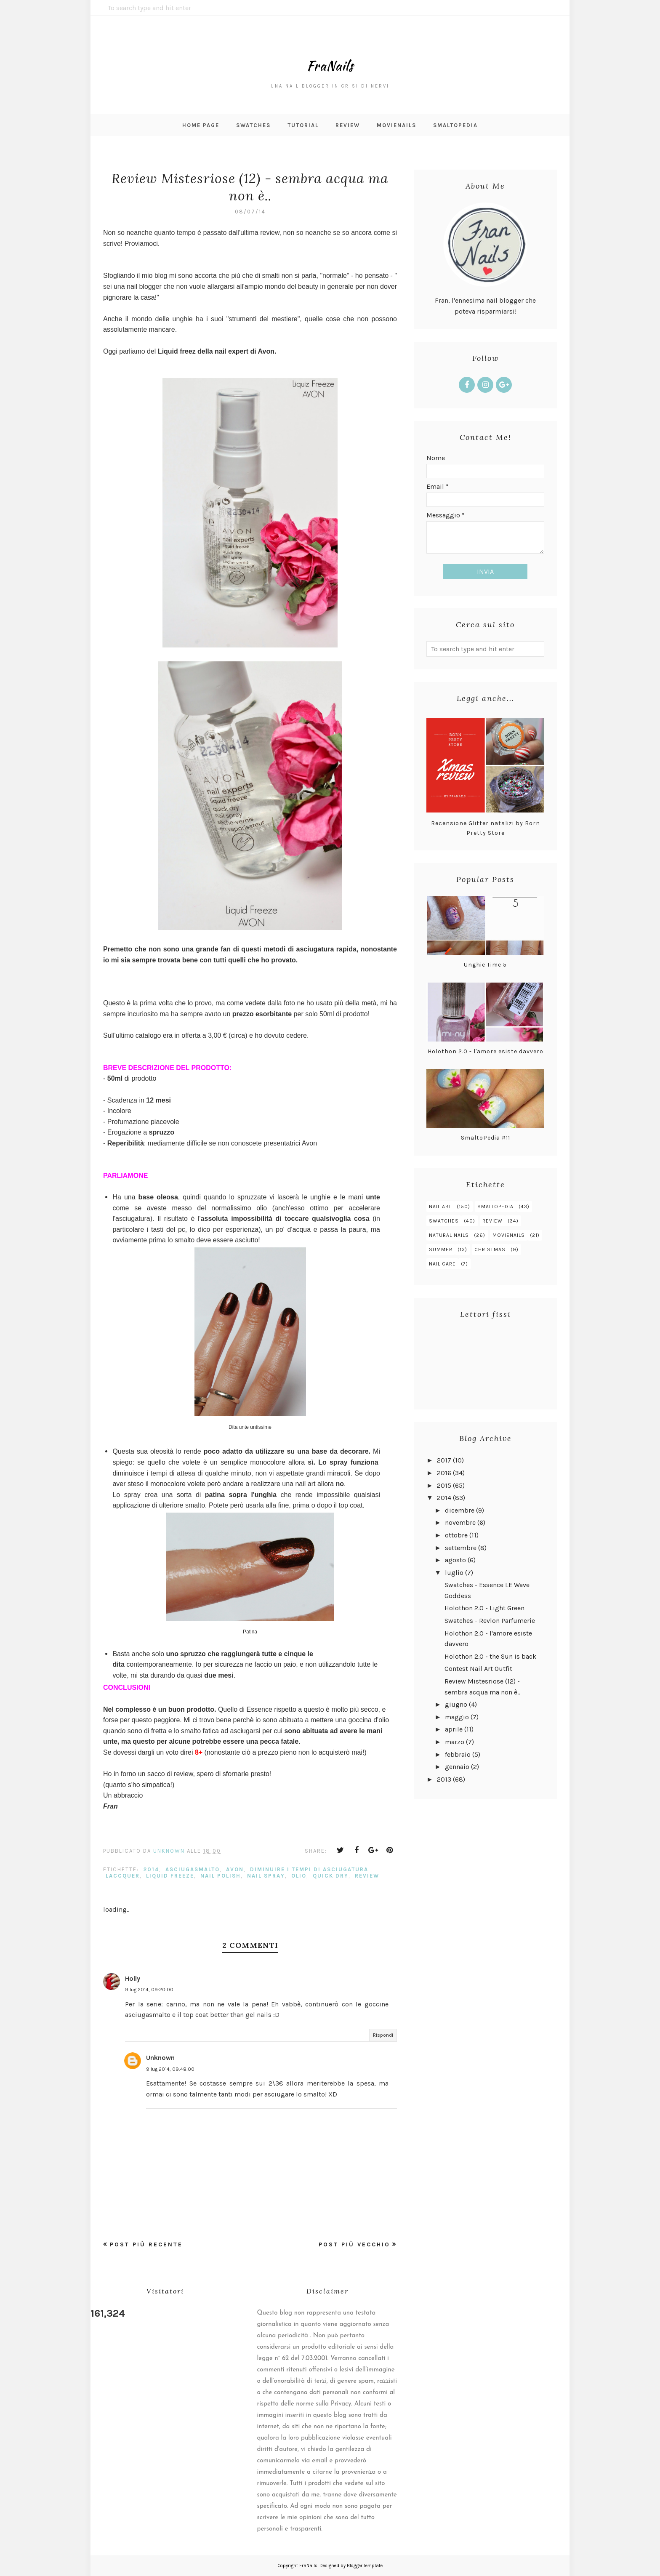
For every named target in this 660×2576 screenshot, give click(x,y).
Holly (132, 1978)
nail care (442, 1264)
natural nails (449, 1235)
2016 (444, 1473)
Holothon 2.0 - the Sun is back (490, 1656)
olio (298, 1876)
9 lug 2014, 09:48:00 (170, 2069)
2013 (444, 1779)
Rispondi (383, 2035)
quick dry (331, 1876)
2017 (444, 1460)
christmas (490, 1249)
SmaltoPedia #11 (485, 1137)
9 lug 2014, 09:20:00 (149, 1990)
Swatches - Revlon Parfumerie (489, 1621)
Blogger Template (365, 2565)
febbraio (458, 1754)
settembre (460, 1548)
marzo (454, 1742)
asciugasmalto (192, 1869)
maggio (457, 1717)
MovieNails (508, 1235)
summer (440, 1249)
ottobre (456, 1535)
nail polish (220, 1876)
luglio (454, 1573)
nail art (440, 1206)
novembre (460, 1522)
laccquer (123, 1876)
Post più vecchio (354, 2244)
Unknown (160, 2058)
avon (235, 1869)
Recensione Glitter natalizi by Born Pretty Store (485, 828)
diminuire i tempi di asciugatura (309, 1869)
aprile (454, 1729)
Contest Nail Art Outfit (478, 1669)
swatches (444, 1221)
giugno (456, 1704)
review (367, 1876)
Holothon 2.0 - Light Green (484, 1608)
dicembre (459, 1510)
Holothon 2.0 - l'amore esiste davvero (485, 1051)
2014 (151, 1869)
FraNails (330, 58)
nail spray (266, 1876)
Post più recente (146, 2244)
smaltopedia (495, 1206)
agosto (455, 1560)
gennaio (457, 1767)
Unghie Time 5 (485, 964)
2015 (444, 1485)
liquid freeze (170, 1876)
